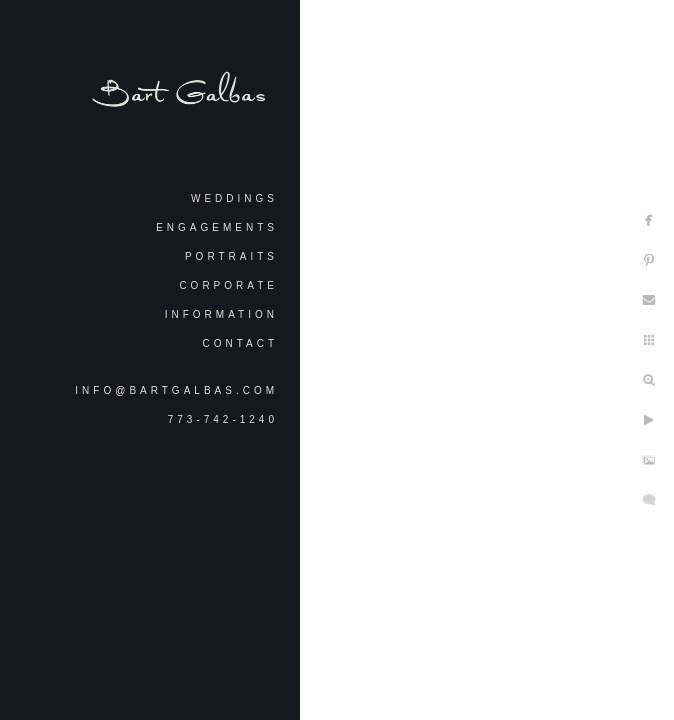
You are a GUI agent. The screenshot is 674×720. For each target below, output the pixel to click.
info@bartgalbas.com (176, 390)
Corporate (228, 285)
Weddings (234, 198)
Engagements (217, 227)
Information (221, 314)
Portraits (231, 256)
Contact (240, 343)
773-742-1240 (223, 419)
